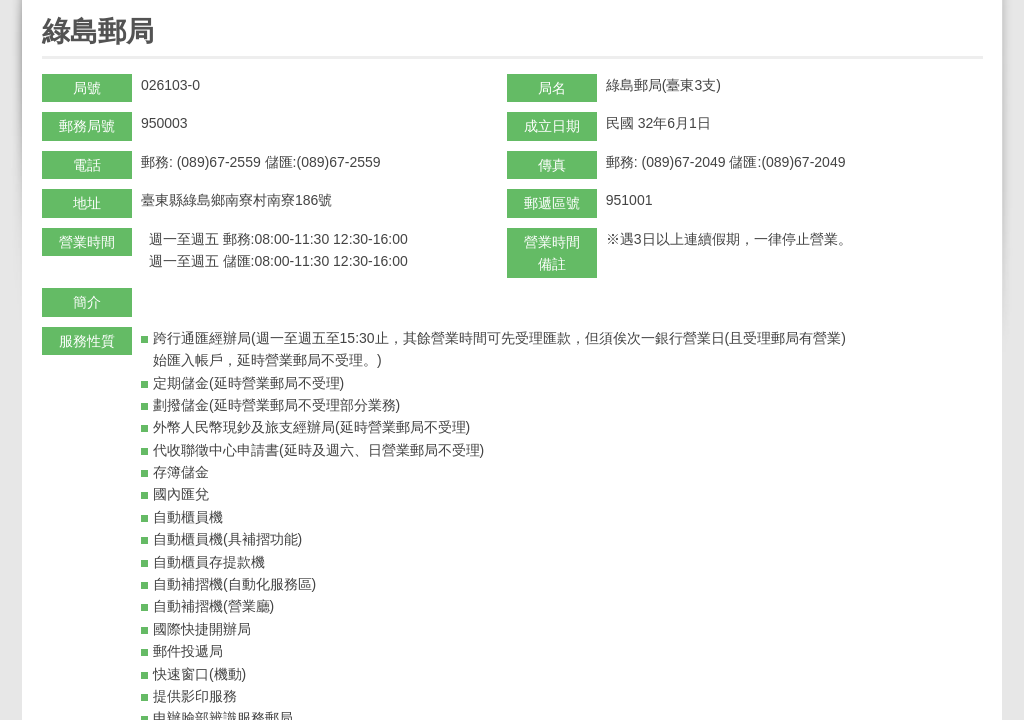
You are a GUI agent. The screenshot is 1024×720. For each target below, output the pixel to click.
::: (48, 8)
